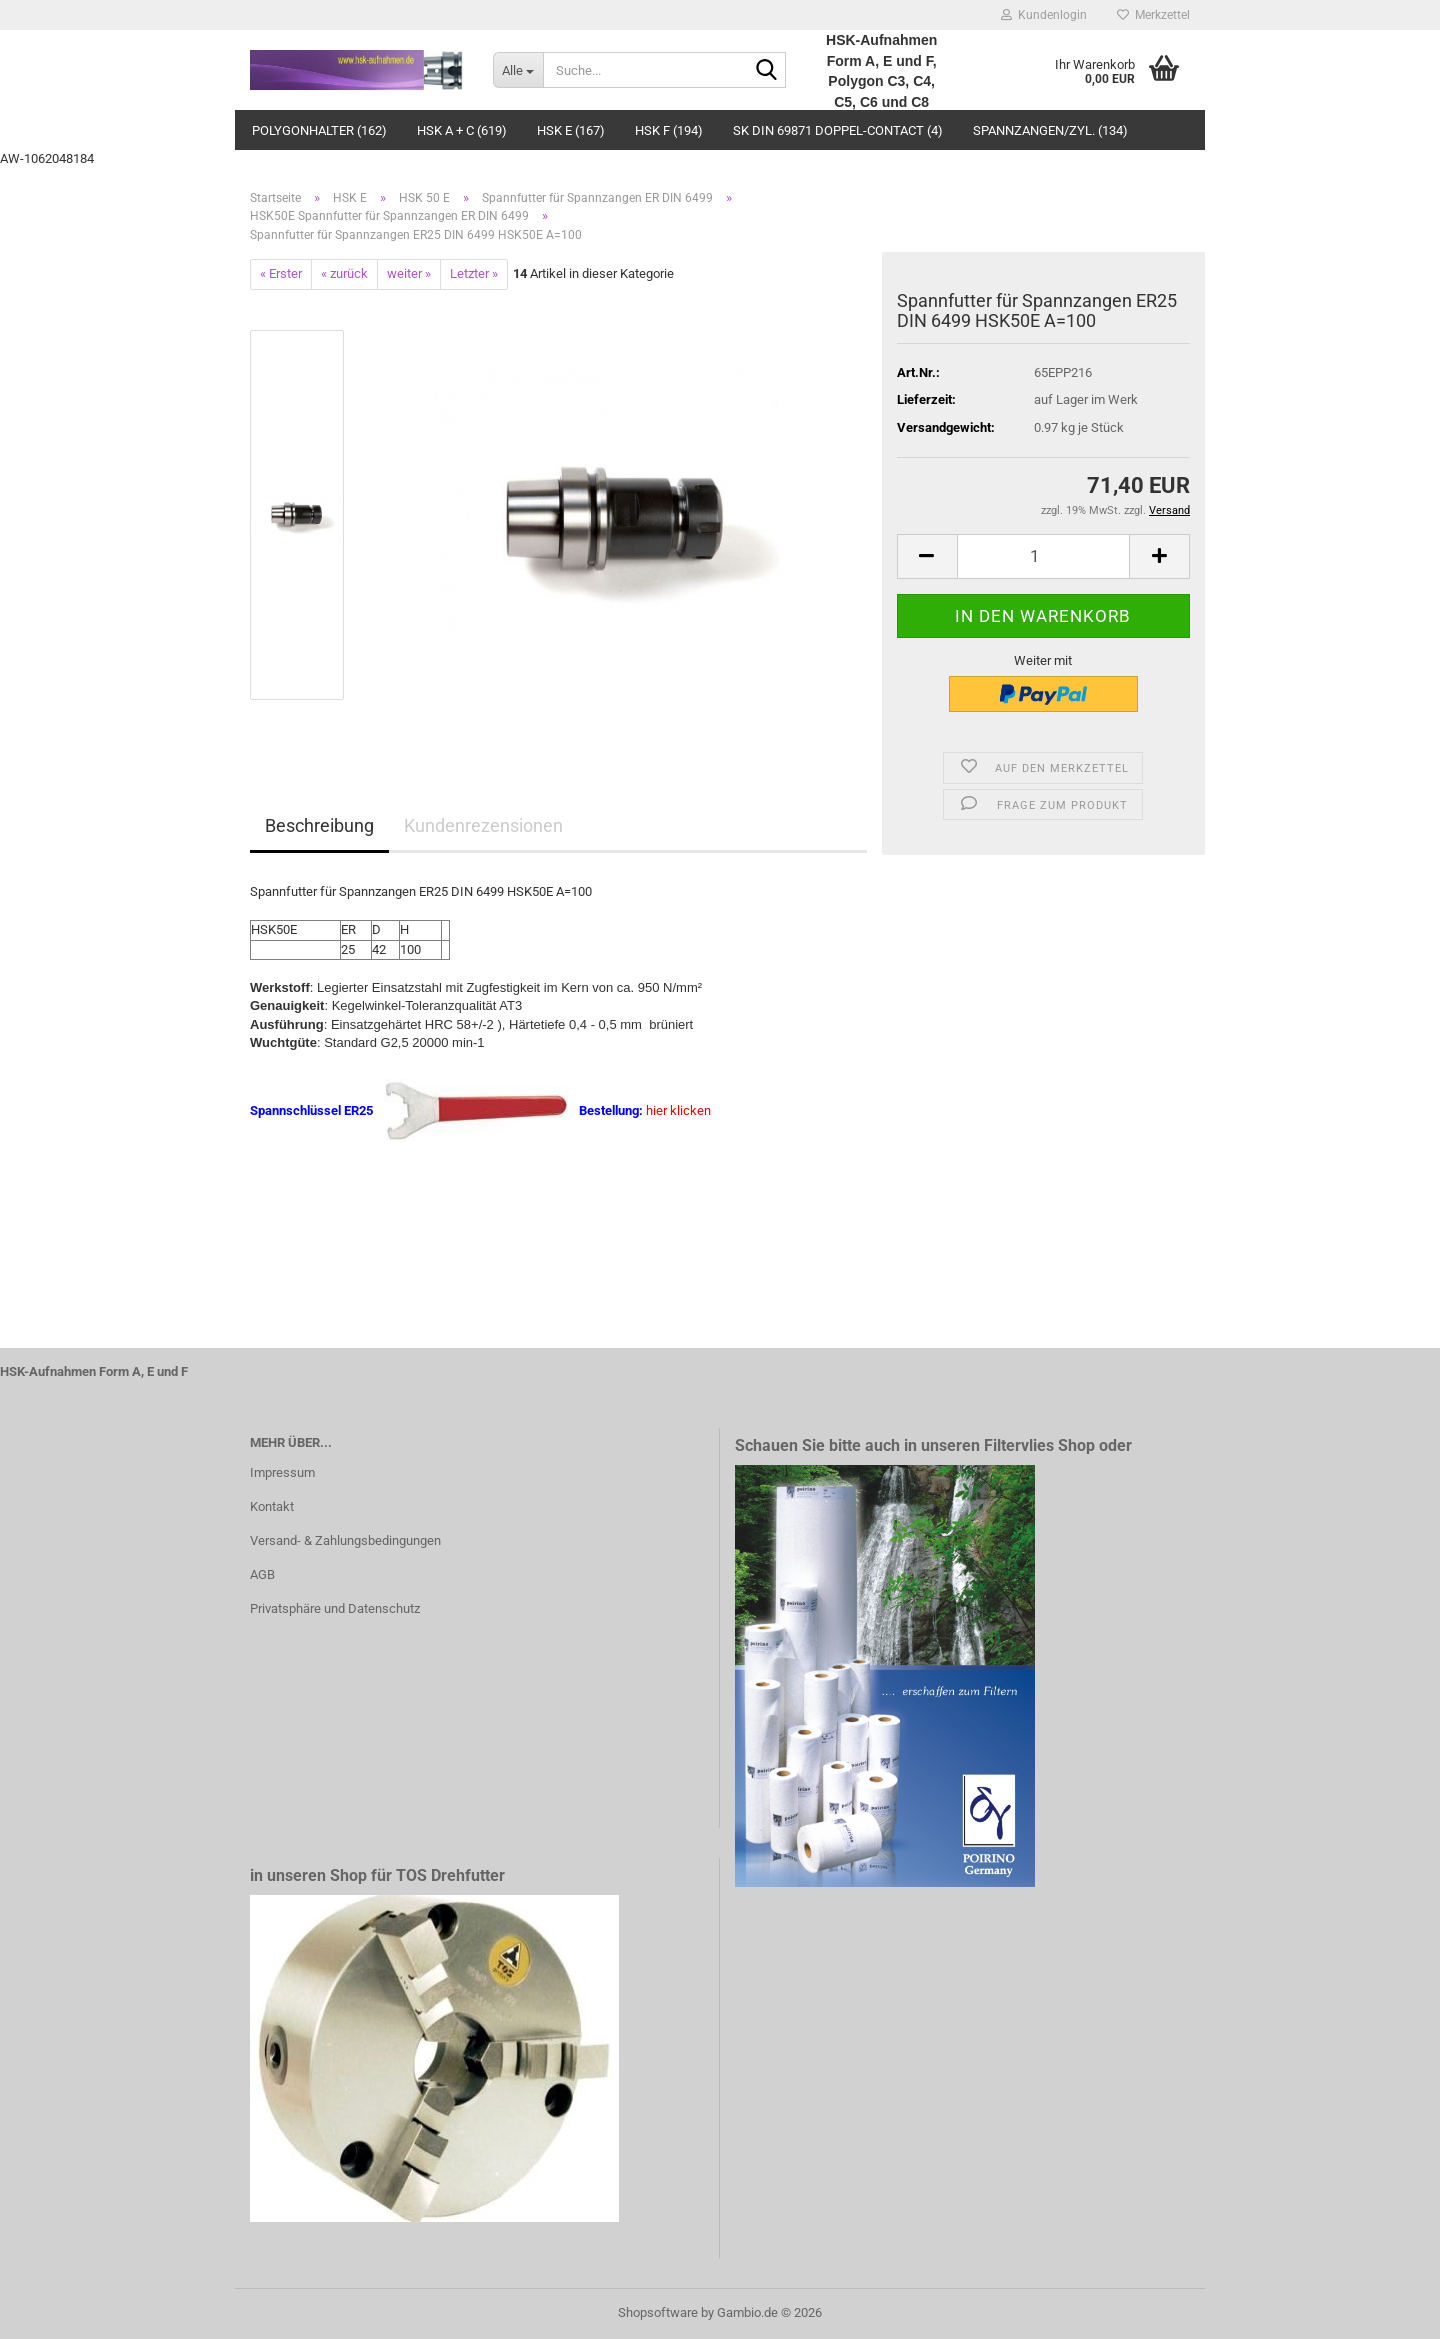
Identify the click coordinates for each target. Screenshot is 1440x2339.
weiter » (409, 273)
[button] (927, 556)
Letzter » (474, 273)
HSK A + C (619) (462, 130)
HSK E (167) (571, 130)
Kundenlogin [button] (1044, 15)
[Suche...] (518, 70)
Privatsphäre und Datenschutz (335, 1608)
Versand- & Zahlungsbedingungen (345, 1540)
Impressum (282, 1472)
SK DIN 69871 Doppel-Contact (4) (838, 130)
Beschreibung (319, 825)
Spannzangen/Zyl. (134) (1050, 130)
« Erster (281, 273)
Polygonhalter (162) (319, 130)
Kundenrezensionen (483, 825)
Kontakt (272, 1506)
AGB (262, 1574)
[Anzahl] (1043, 556)
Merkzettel (1153, 15)
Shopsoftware (658, 2312)
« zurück (344, 273)
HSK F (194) (669, 130)
